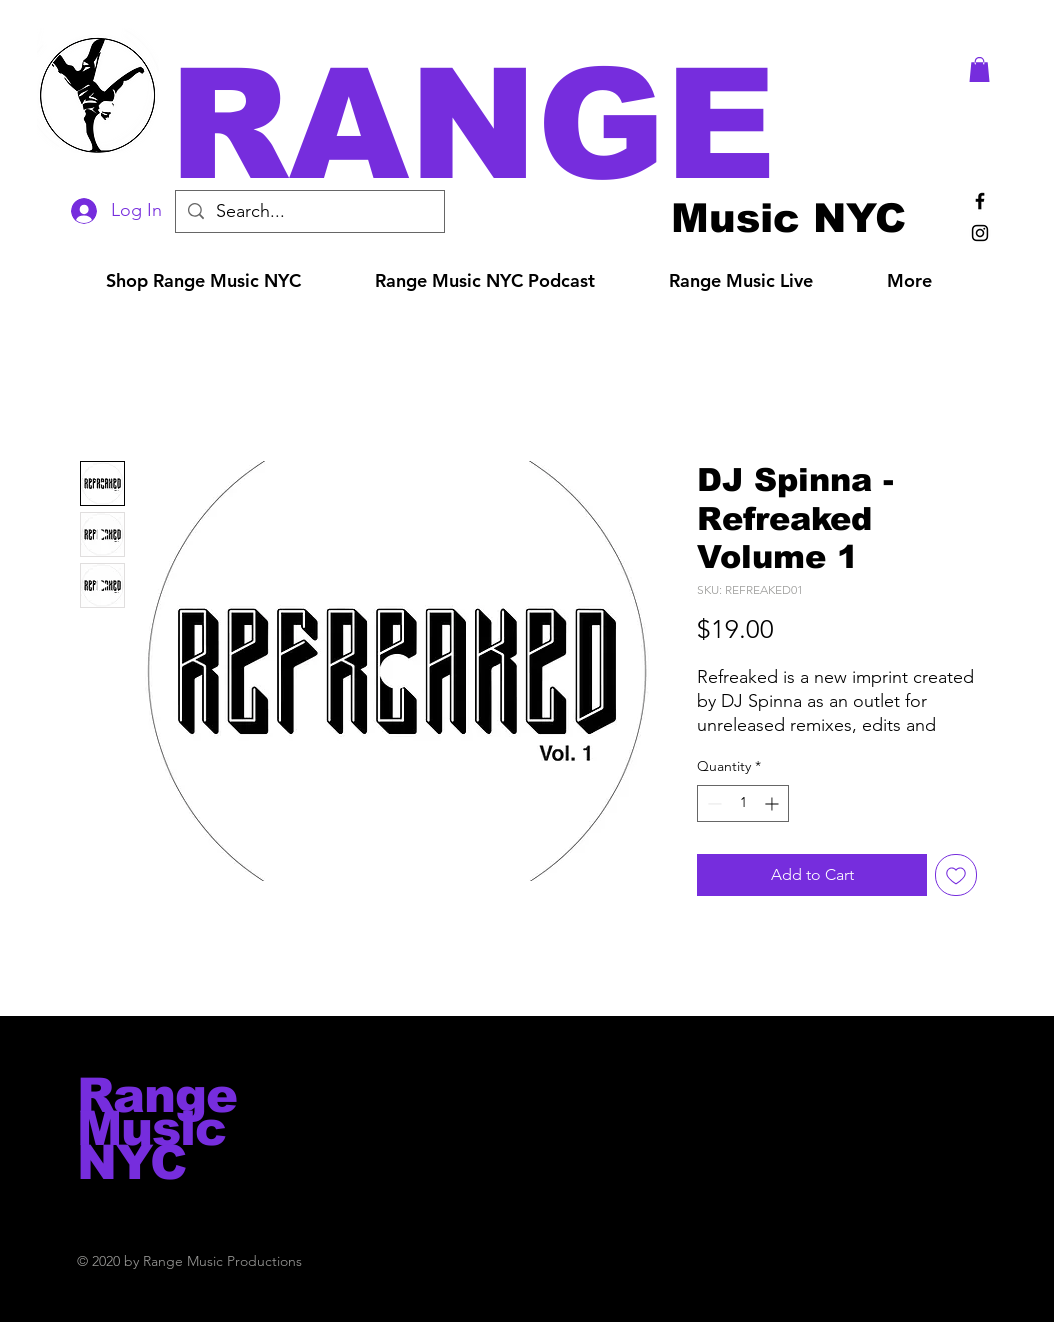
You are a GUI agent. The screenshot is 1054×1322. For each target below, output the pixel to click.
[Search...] (309, 211)
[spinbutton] (743, 803)
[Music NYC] (788, 217)
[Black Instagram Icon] (980, 233)
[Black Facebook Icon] (980, 201)
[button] (555, 124)
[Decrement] (712, 803)
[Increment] (773, 803)
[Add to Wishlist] (956, 875)
